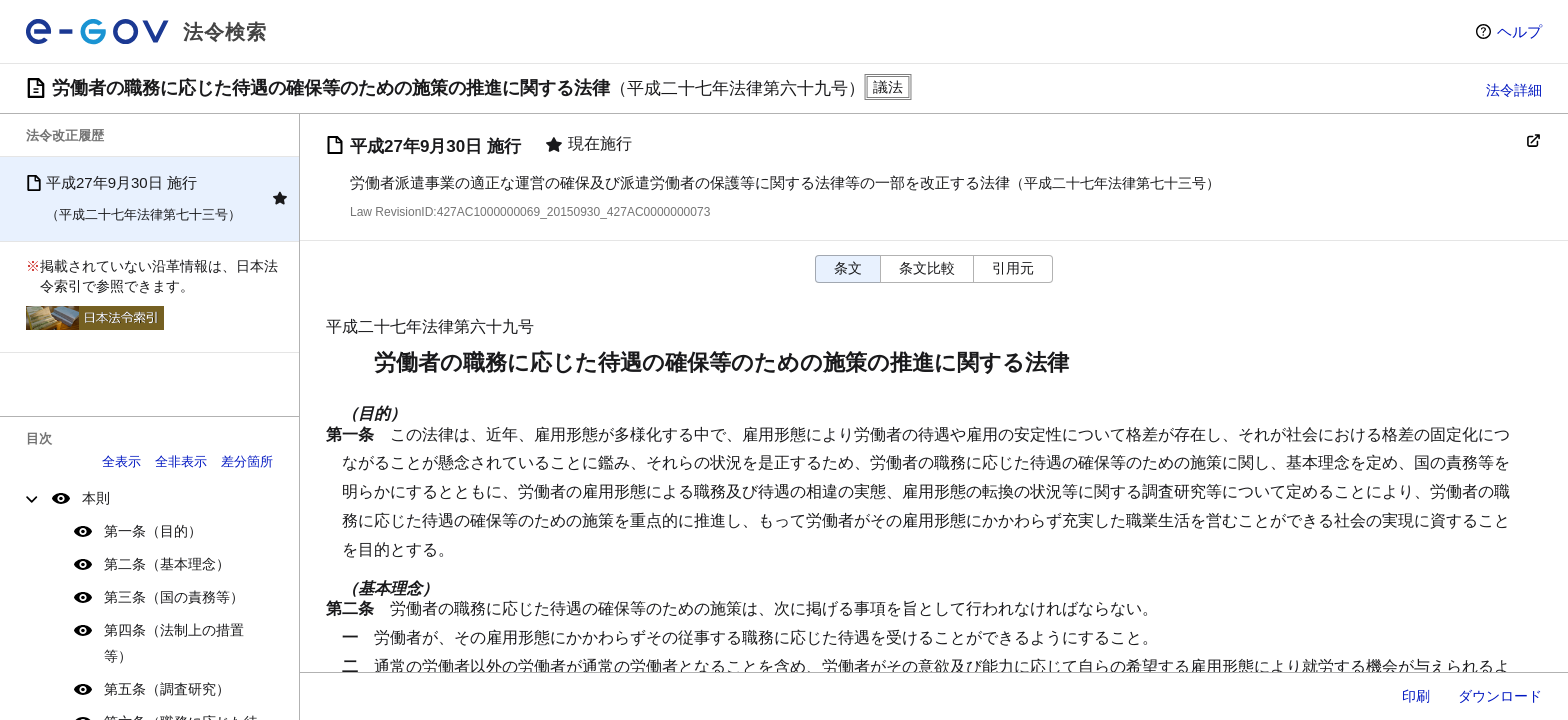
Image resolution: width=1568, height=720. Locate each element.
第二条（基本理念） (167, 564)
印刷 (1416, 696)
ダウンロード (1500, 696)
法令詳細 (1514, 90)
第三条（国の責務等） (174, 597)
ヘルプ (1519, 31)
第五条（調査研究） (167, 689)
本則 (96, 498)
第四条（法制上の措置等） (174, 642)
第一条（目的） (153, 531)
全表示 (121, 461)
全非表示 (181, 461)
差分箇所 (247, 461)
